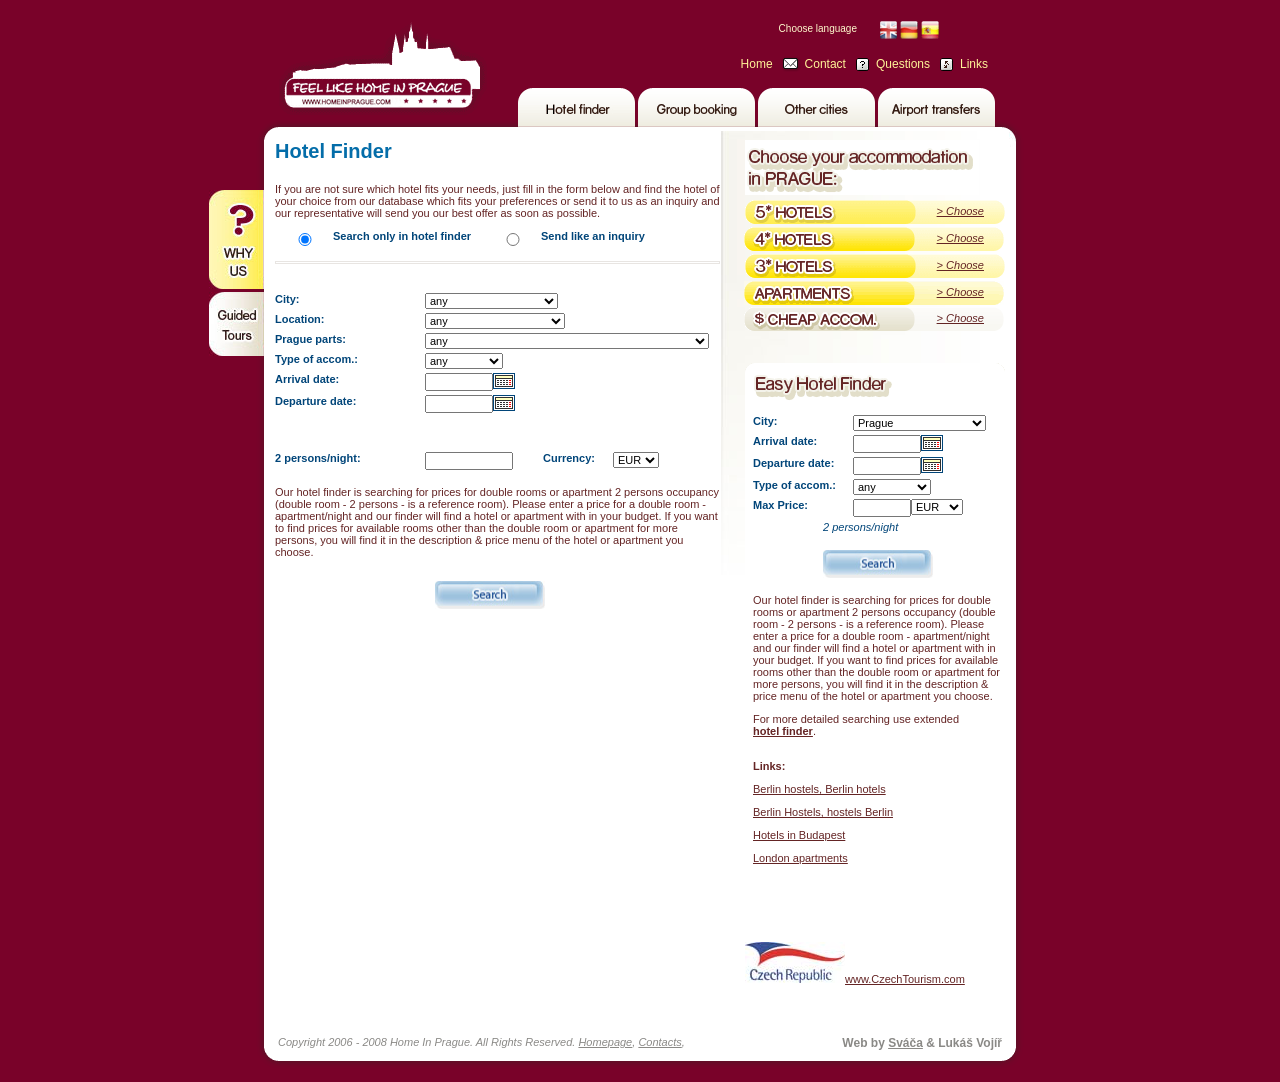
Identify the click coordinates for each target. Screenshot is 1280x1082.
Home (757, 64)
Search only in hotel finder (402, 236)
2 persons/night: (318, 458)
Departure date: (315, 401)
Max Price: (780, 505)
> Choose (960, 211)
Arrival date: (307, 379)
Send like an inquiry (593, 236)
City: (287, 299)
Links (974, 64)
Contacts (659, 1042)
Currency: (569, 458)
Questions (903, 64)
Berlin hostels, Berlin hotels (819, 789)
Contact (825, 64)
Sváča (905, 1043)
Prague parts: (310, 339)
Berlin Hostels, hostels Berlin (823, 812)
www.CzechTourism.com (855, 962)
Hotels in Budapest (799, 835)
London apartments (800, 858)
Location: (300, 319)
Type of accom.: (316, 359)
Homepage (605, 1042)
